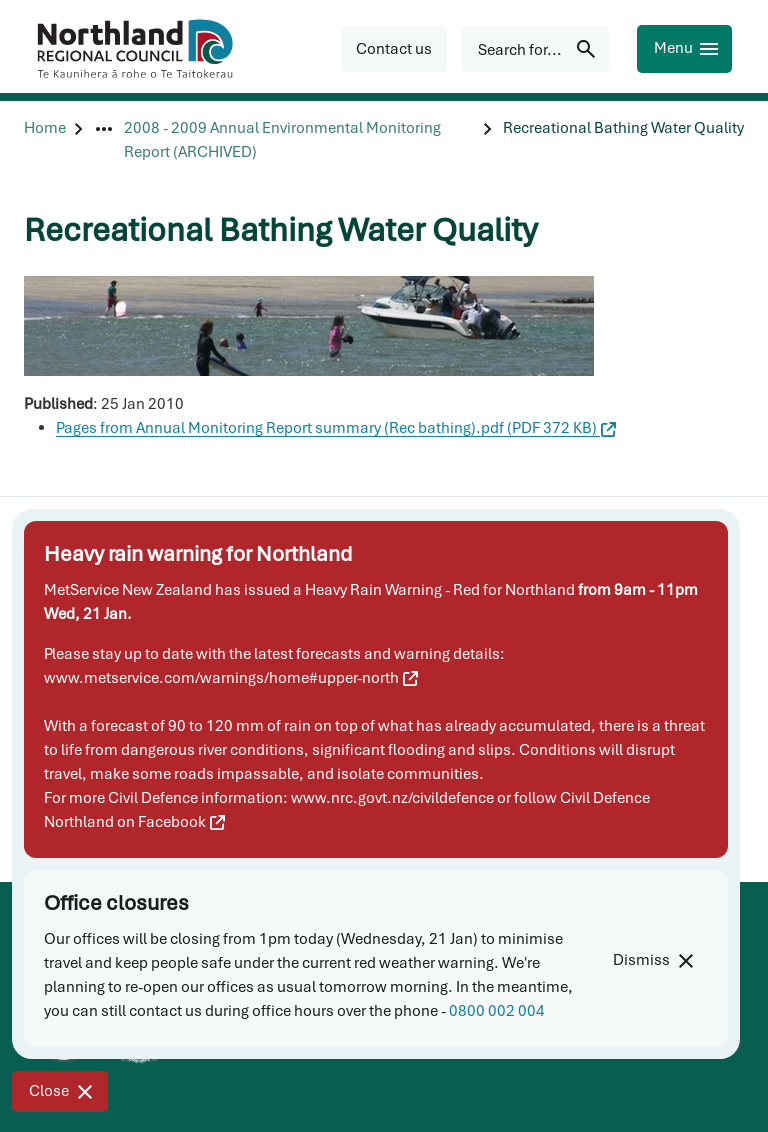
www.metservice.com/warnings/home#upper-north (231, 678)
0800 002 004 (497, 1011)
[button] (394, 49)
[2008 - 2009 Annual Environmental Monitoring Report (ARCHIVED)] (299, 140)
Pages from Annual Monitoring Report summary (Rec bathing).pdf (336, 428)
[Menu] (684, 49)
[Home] (45, 140)
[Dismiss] (652, 960)
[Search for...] (535, 49)
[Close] (60, 1091)
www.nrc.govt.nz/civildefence (392, 798)
